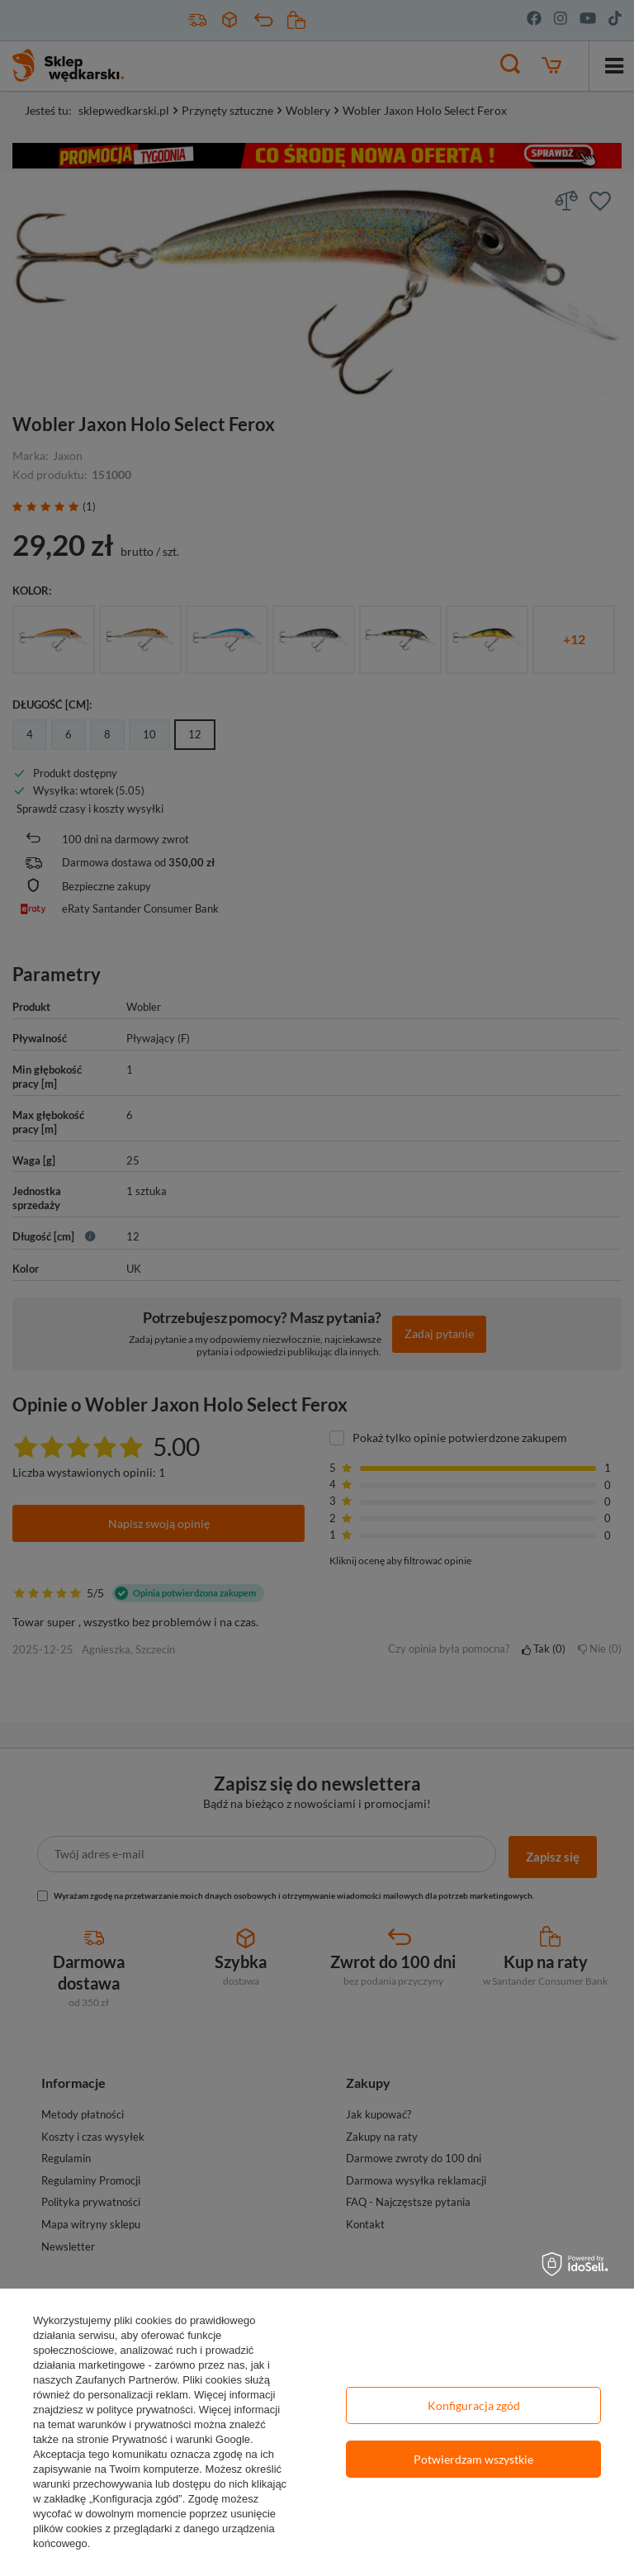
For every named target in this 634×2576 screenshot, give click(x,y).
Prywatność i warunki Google (180, 2439)
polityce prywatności (144, 2409)
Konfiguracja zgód (474, 2405)
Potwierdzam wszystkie (473, 2459)
